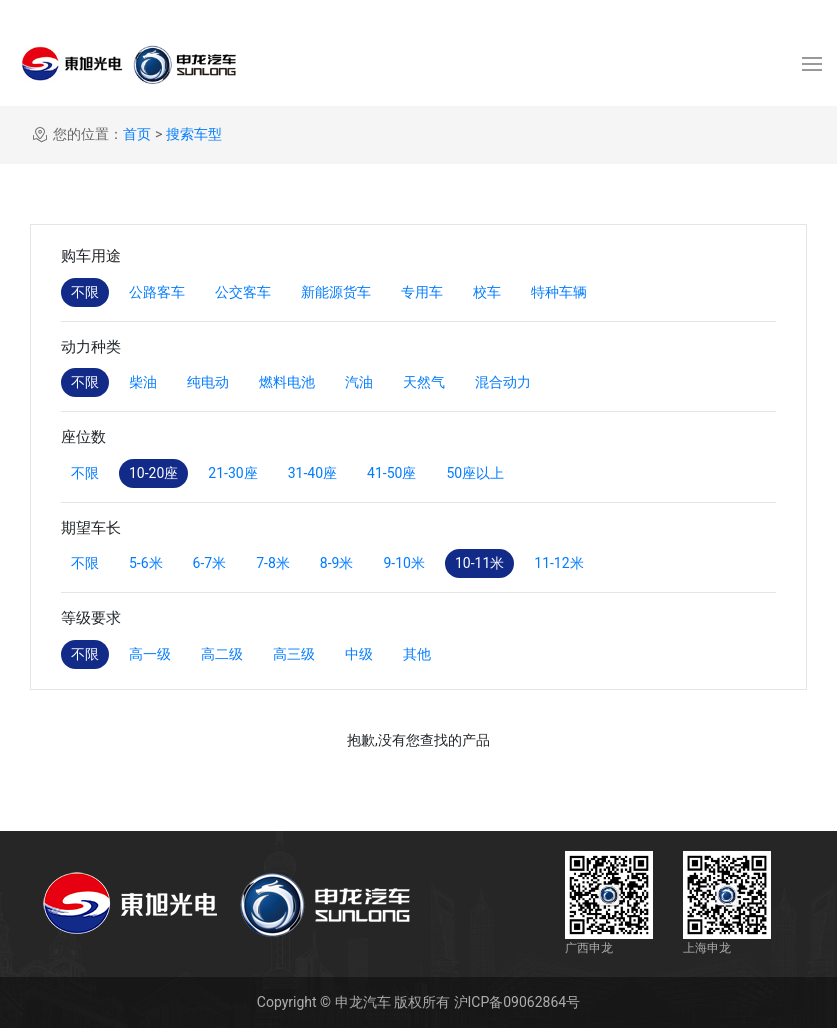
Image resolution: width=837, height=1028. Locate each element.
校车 (487, 292)
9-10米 (403, 563)
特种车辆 (559, 292)
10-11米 (479, 563)
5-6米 (146, 563)
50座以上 (475, 473)
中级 (359, 654)
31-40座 (312, 473)
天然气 (424, 382)
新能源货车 (336, 292)
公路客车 (157, 292)
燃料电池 (287, 382)
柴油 (143, 382)
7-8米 (273, 563)
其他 (417, 654)
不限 (85, 292)
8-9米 (337, 563)
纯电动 (208, 382)
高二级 (222, 654)
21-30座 (232, 473)
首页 (137, 134)
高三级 (294, 654)
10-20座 (153, 473)
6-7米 (210, 563)
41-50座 (391, 473)
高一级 (150, 654)
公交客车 (243, 292)
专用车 (422, 292)
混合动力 (503, 382)
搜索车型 (194, 134)
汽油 (359, 382)
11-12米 (558, 563)
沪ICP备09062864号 (517, 1002)
